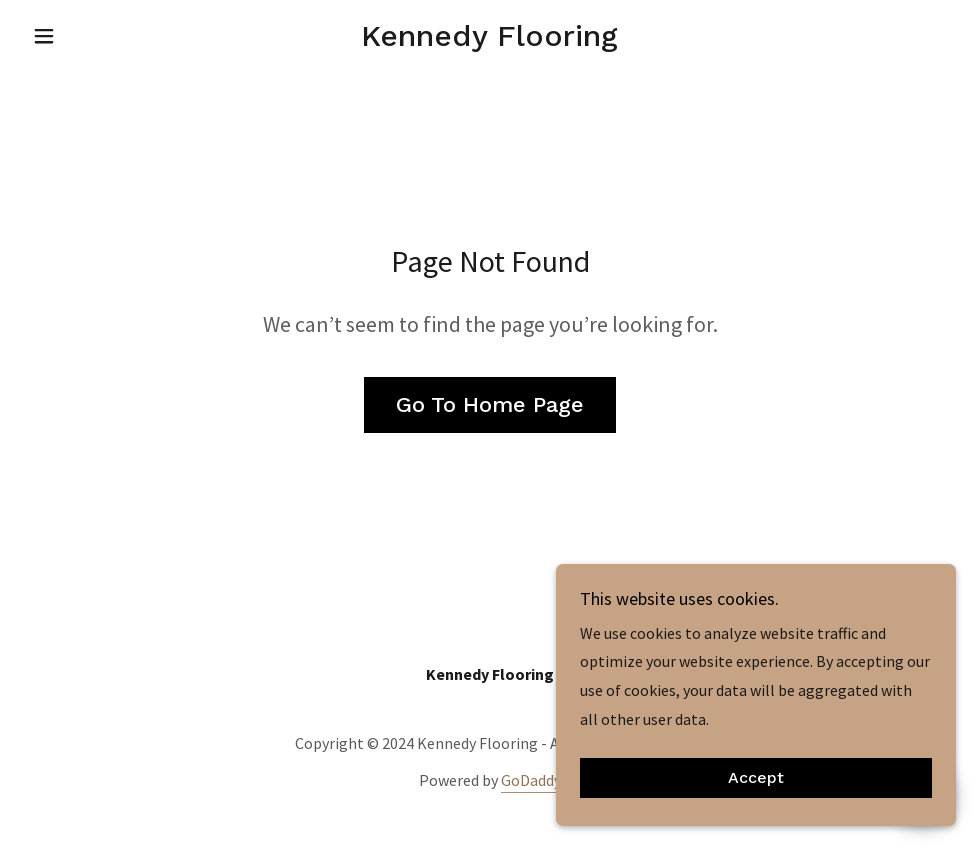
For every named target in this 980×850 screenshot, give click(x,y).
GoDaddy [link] (531, 780)
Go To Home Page (490, 404)
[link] (490, 40)
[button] (94, 36)
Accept (756, 805)
